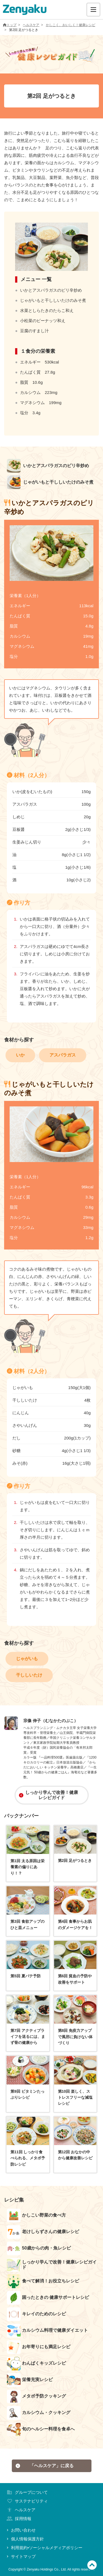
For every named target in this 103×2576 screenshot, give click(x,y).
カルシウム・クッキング (38, 2413)
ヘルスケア (31, 25)
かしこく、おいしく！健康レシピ (70, 25)
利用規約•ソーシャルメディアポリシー (43, 2547)
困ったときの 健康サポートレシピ (48, 2298)
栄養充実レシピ (30, 2380)
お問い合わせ (20, 2530)
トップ (9, 25)
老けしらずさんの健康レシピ (43, 2232)
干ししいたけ (29, 1675)
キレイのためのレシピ (36, 2314)
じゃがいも (27, 1658)
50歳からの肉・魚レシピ (39, 2248)
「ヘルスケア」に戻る (44, 2465)
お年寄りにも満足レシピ (38, 2347)
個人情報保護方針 (24, 2539)
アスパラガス (62, 1055)
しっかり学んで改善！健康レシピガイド (48, 1795)
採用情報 (18, 2518)
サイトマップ (20, 2556)
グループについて (26, 2492)
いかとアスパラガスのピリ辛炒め (48, 466)
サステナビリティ (26, 2501)
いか (20, 1055)
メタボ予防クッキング (36, 2396)
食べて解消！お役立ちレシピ (43, 2281)
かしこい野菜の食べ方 (36, 2215)
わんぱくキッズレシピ (36, 2363)
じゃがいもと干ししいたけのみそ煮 (50, 482)
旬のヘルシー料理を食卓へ (41, 2429)
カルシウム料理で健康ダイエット (47, 2331)
